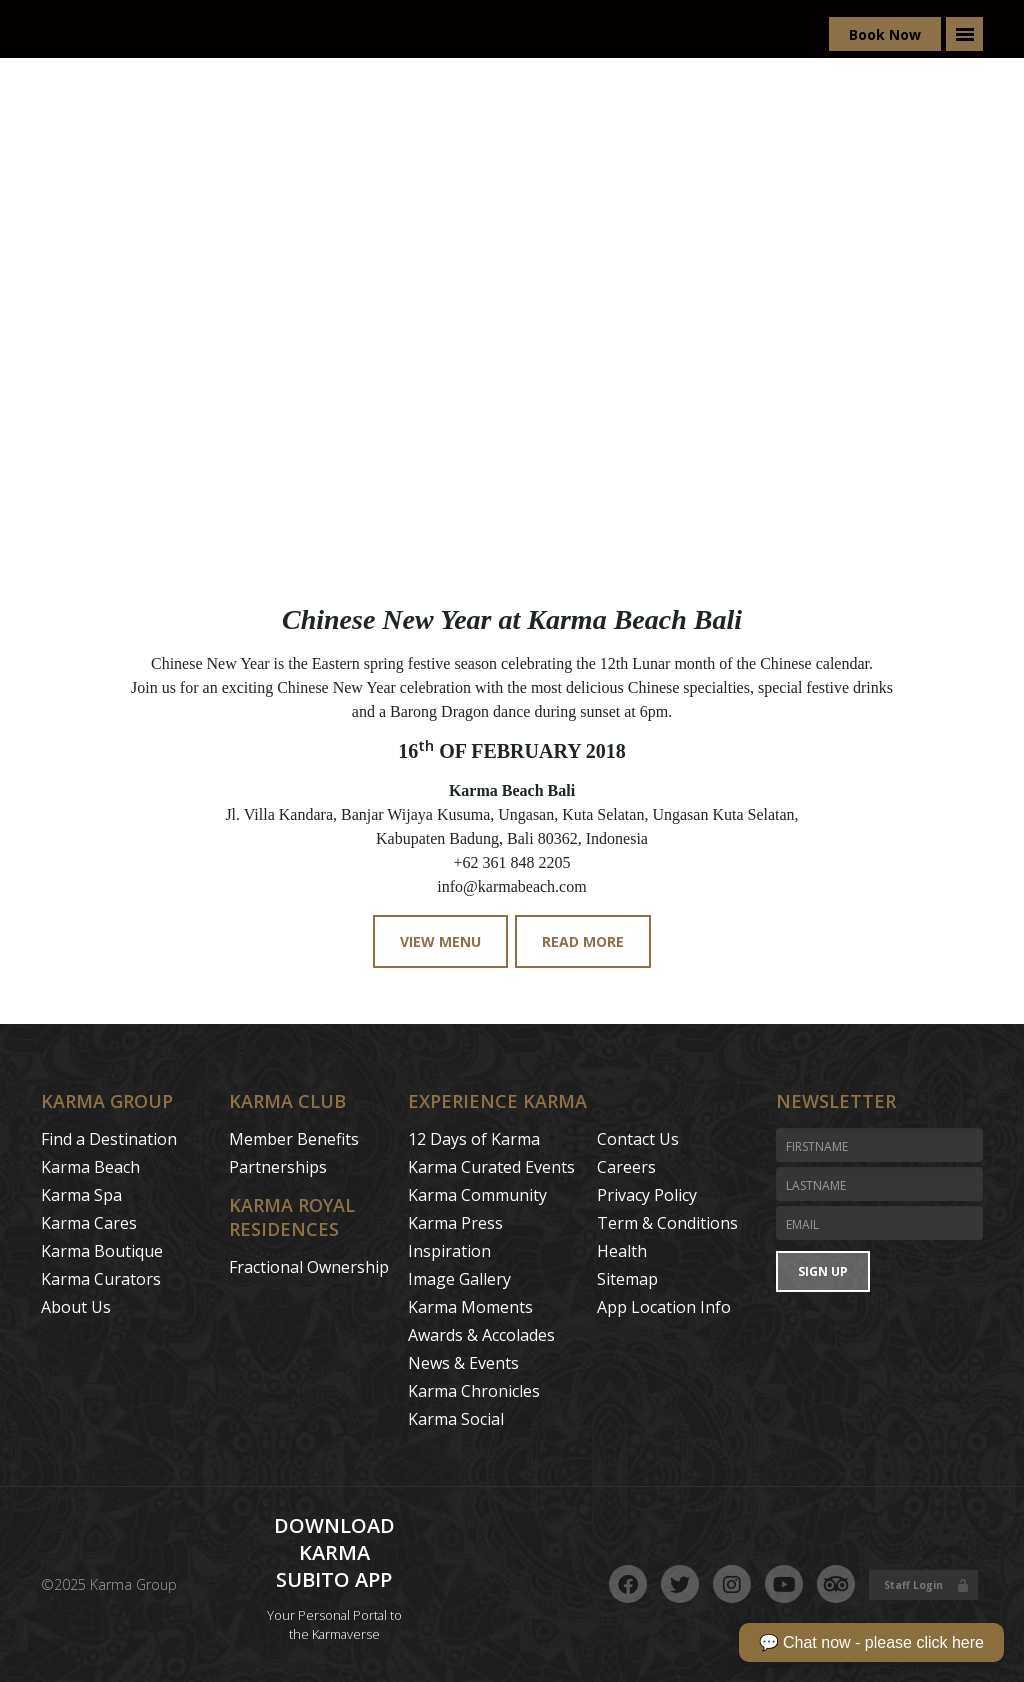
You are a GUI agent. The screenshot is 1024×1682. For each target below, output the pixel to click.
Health (622, 1251)
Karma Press (455, 1223)
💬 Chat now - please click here (871, 1642)
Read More (583, 941)
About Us (76, 1307)
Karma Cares (89, 1223)
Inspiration (449, 1251)
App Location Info (664, 1307)
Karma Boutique (102, 1251)
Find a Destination (109, 1139)
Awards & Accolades (481, 1335)
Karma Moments (470, 1307)
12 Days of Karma (474, 1139)
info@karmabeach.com (511, 886)
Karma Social (456, 1419)
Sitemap (627, 1279)
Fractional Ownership (309, 1267)
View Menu (440, 941)
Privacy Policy (647, 1195)
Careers (626, 1167)
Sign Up (823, 1271)
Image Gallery (459, 1279)
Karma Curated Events (491, 1167)
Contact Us (638, 1139)
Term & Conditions (667, 1223)
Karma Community (477, 1195)
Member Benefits (294, 1139)
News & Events (463, 1363)
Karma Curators (101, 1279)
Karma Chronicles (474, 1391)
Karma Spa (81, 1195)
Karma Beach (90, 1167)
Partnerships (278, 1167)
